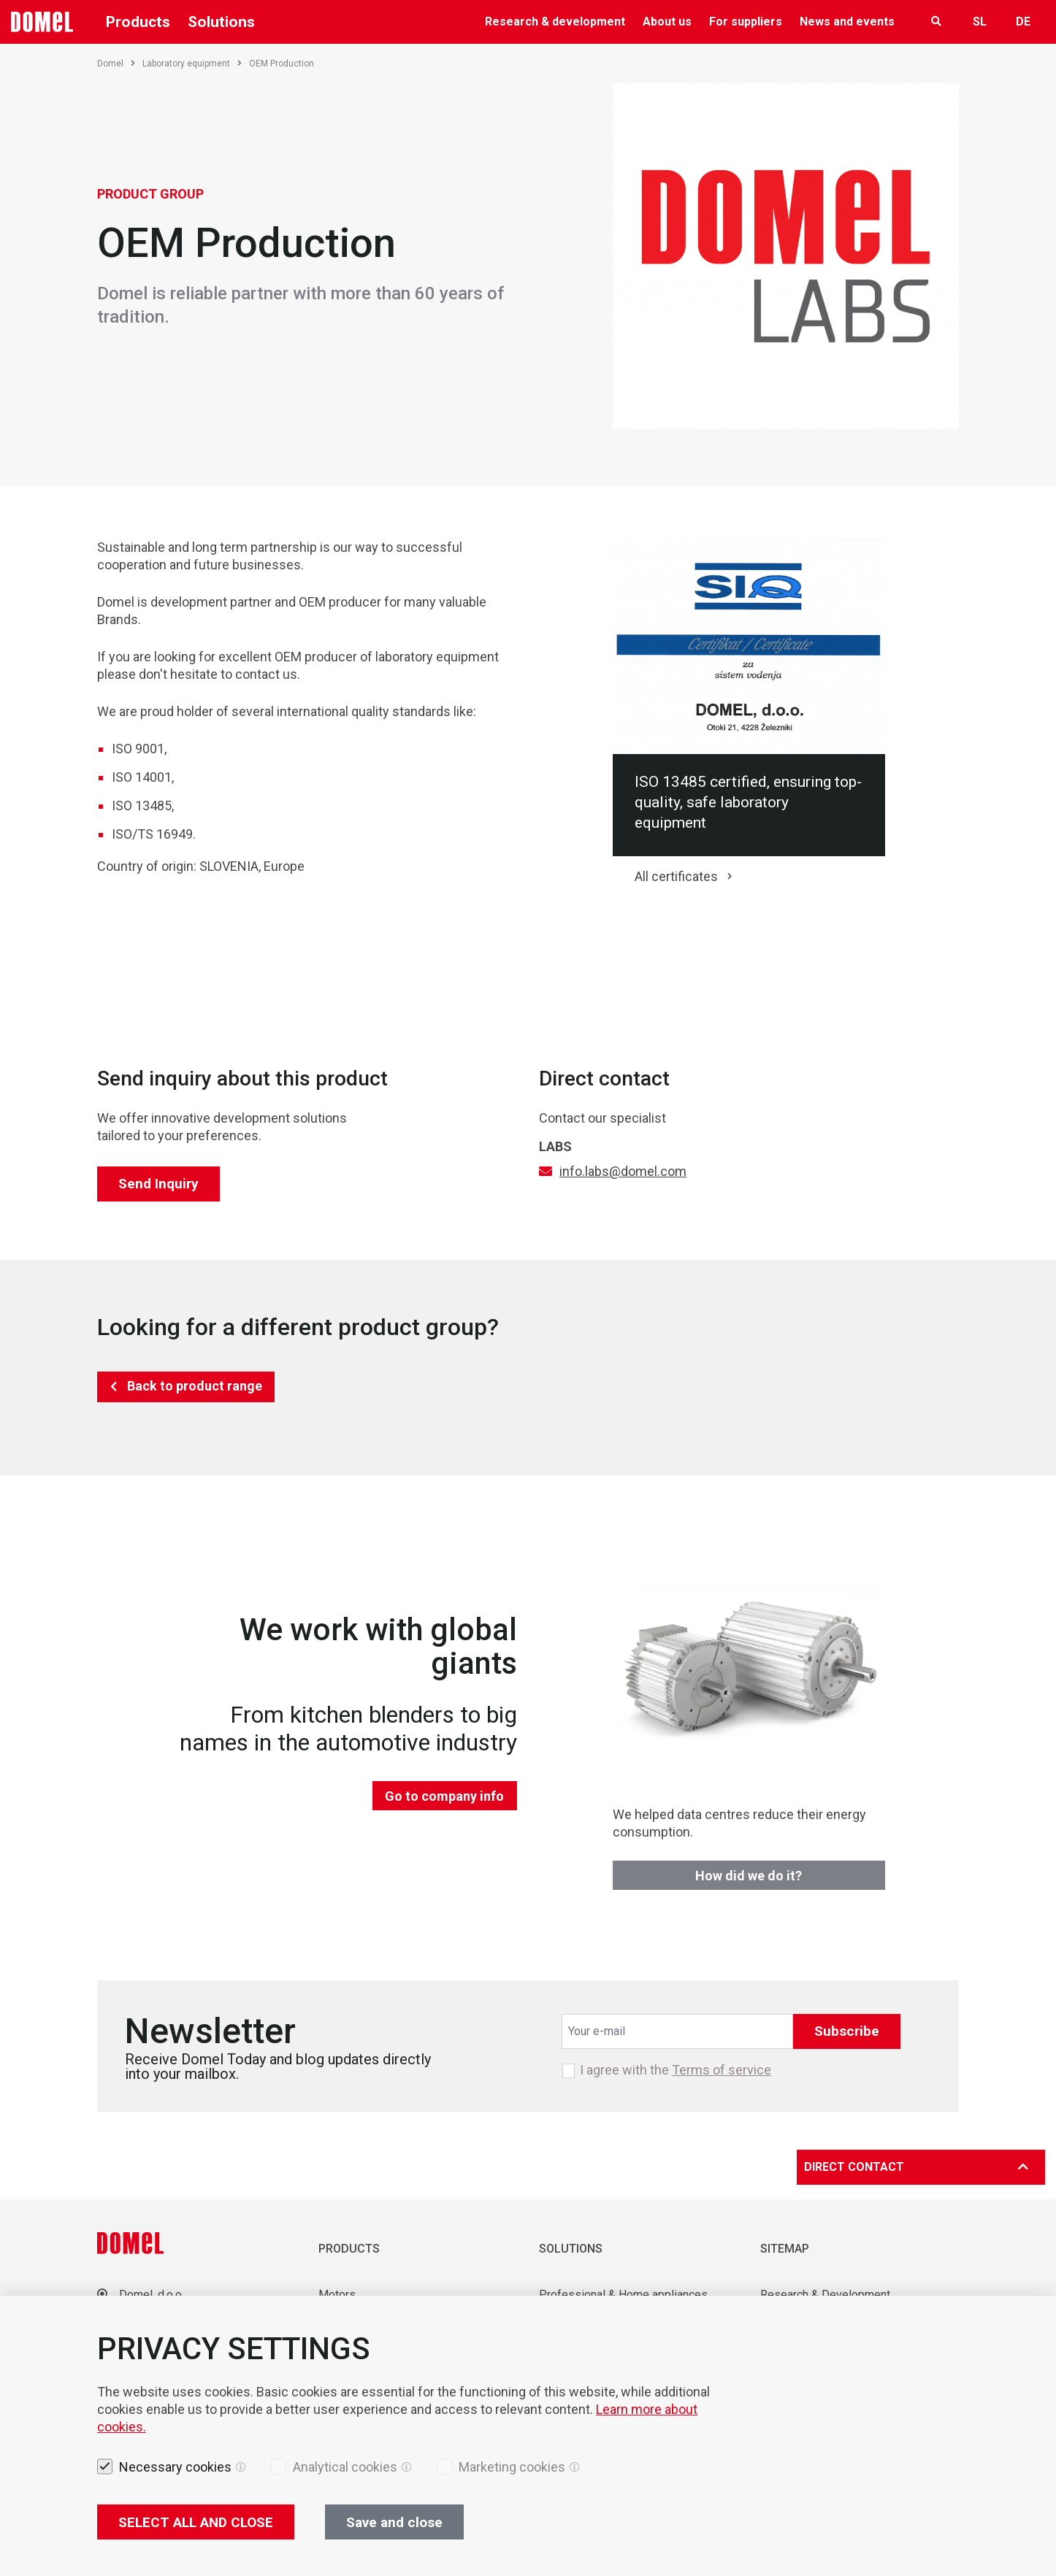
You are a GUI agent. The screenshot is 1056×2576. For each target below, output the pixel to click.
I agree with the (675, 2070)
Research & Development (825, 2295)
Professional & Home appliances (623, 2295)
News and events (847, 21)
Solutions (221, 22)
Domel (116, 63)
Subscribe (846, 2031)
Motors (337, 2295)
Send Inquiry (158, 1183)
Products (138, 22)
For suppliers (745, 21)
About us (667, 21)
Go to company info (444, 1796)
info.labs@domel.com (622, 1171)
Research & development (555, 21)
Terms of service (721, 2069)
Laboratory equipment (192, 63)
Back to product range (194, 1385)
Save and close (394, 2522)
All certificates (676, 876)
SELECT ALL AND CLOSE (195, 2522)
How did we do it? (748, 1875)
